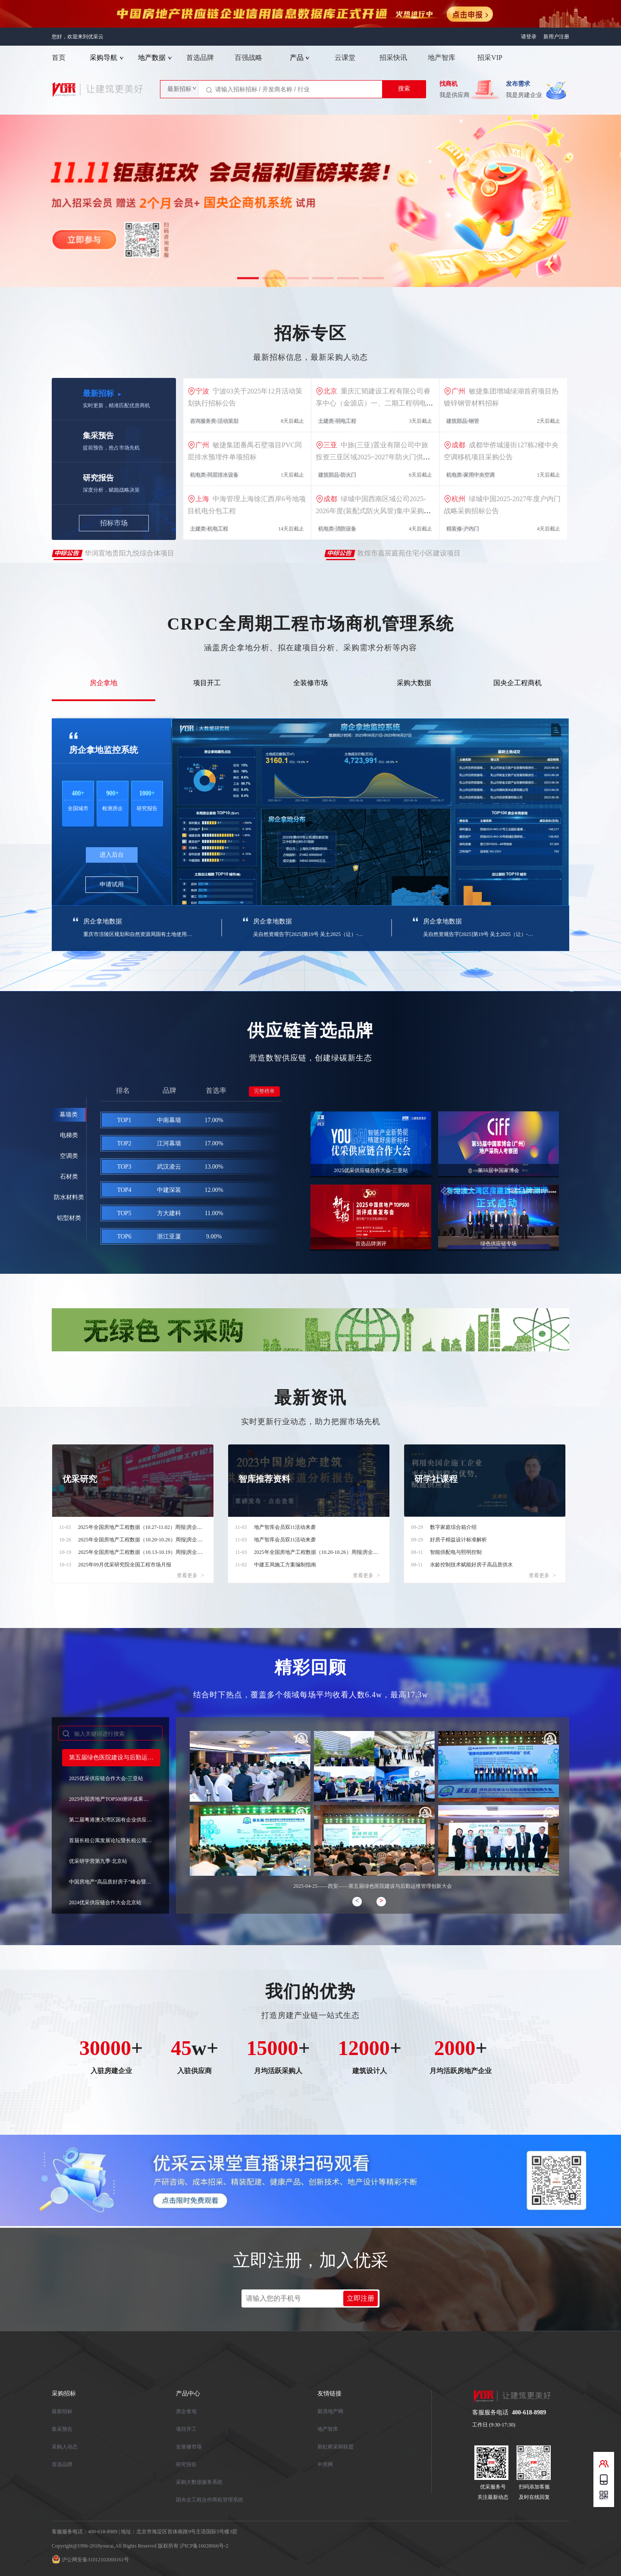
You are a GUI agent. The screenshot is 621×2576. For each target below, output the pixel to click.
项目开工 (207, 682)
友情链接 (329, 2393)
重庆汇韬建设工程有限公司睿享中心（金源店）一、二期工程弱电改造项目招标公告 (374, 403)
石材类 (69, 1176)
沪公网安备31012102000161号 (95, 2560)
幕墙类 (69, 1114)
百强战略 (248, 57)
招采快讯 (393, 57)
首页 (59, 57)
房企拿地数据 (102, 921)
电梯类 (69, 1135)
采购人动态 (65, 2447)
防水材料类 (69, 1197)
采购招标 (64, 2393)
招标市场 (114, 523)
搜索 (404, 88)
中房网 (325, 2464)
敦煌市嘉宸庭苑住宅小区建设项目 (408, 554)
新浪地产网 (330, 2411)
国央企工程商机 (517, 682)
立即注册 (360, 2298)
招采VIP (489, 57)
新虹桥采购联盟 (335, 2447)
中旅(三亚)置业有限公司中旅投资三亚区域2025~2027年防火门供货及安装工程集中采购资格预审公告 (373, 457)
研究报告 (186, 2464)
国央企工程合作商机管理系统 (209, 2500)
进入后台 (112, 854)
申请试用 (112, 884)
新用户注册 (556, 37)
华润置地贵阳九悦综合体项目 (128, 554)
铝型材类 (69, 1218)
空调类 (69, 1156)
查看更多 (190, 1575)
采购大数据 (414, 682)
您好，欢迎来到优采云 (78, 37)
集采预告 (62, 2429)
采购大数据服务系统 (199, 2482)
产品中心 (188, 2393)
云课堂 (345, 57)
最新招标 (62, 2411)
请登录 (528, 37)
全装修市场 (310, 682)
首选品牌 (200, 57)
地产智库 (441, 57)
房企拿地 (103, 682)
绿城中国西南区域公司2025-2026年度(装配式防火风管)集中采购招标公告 (373, 511)
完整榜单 (264, 1091)
